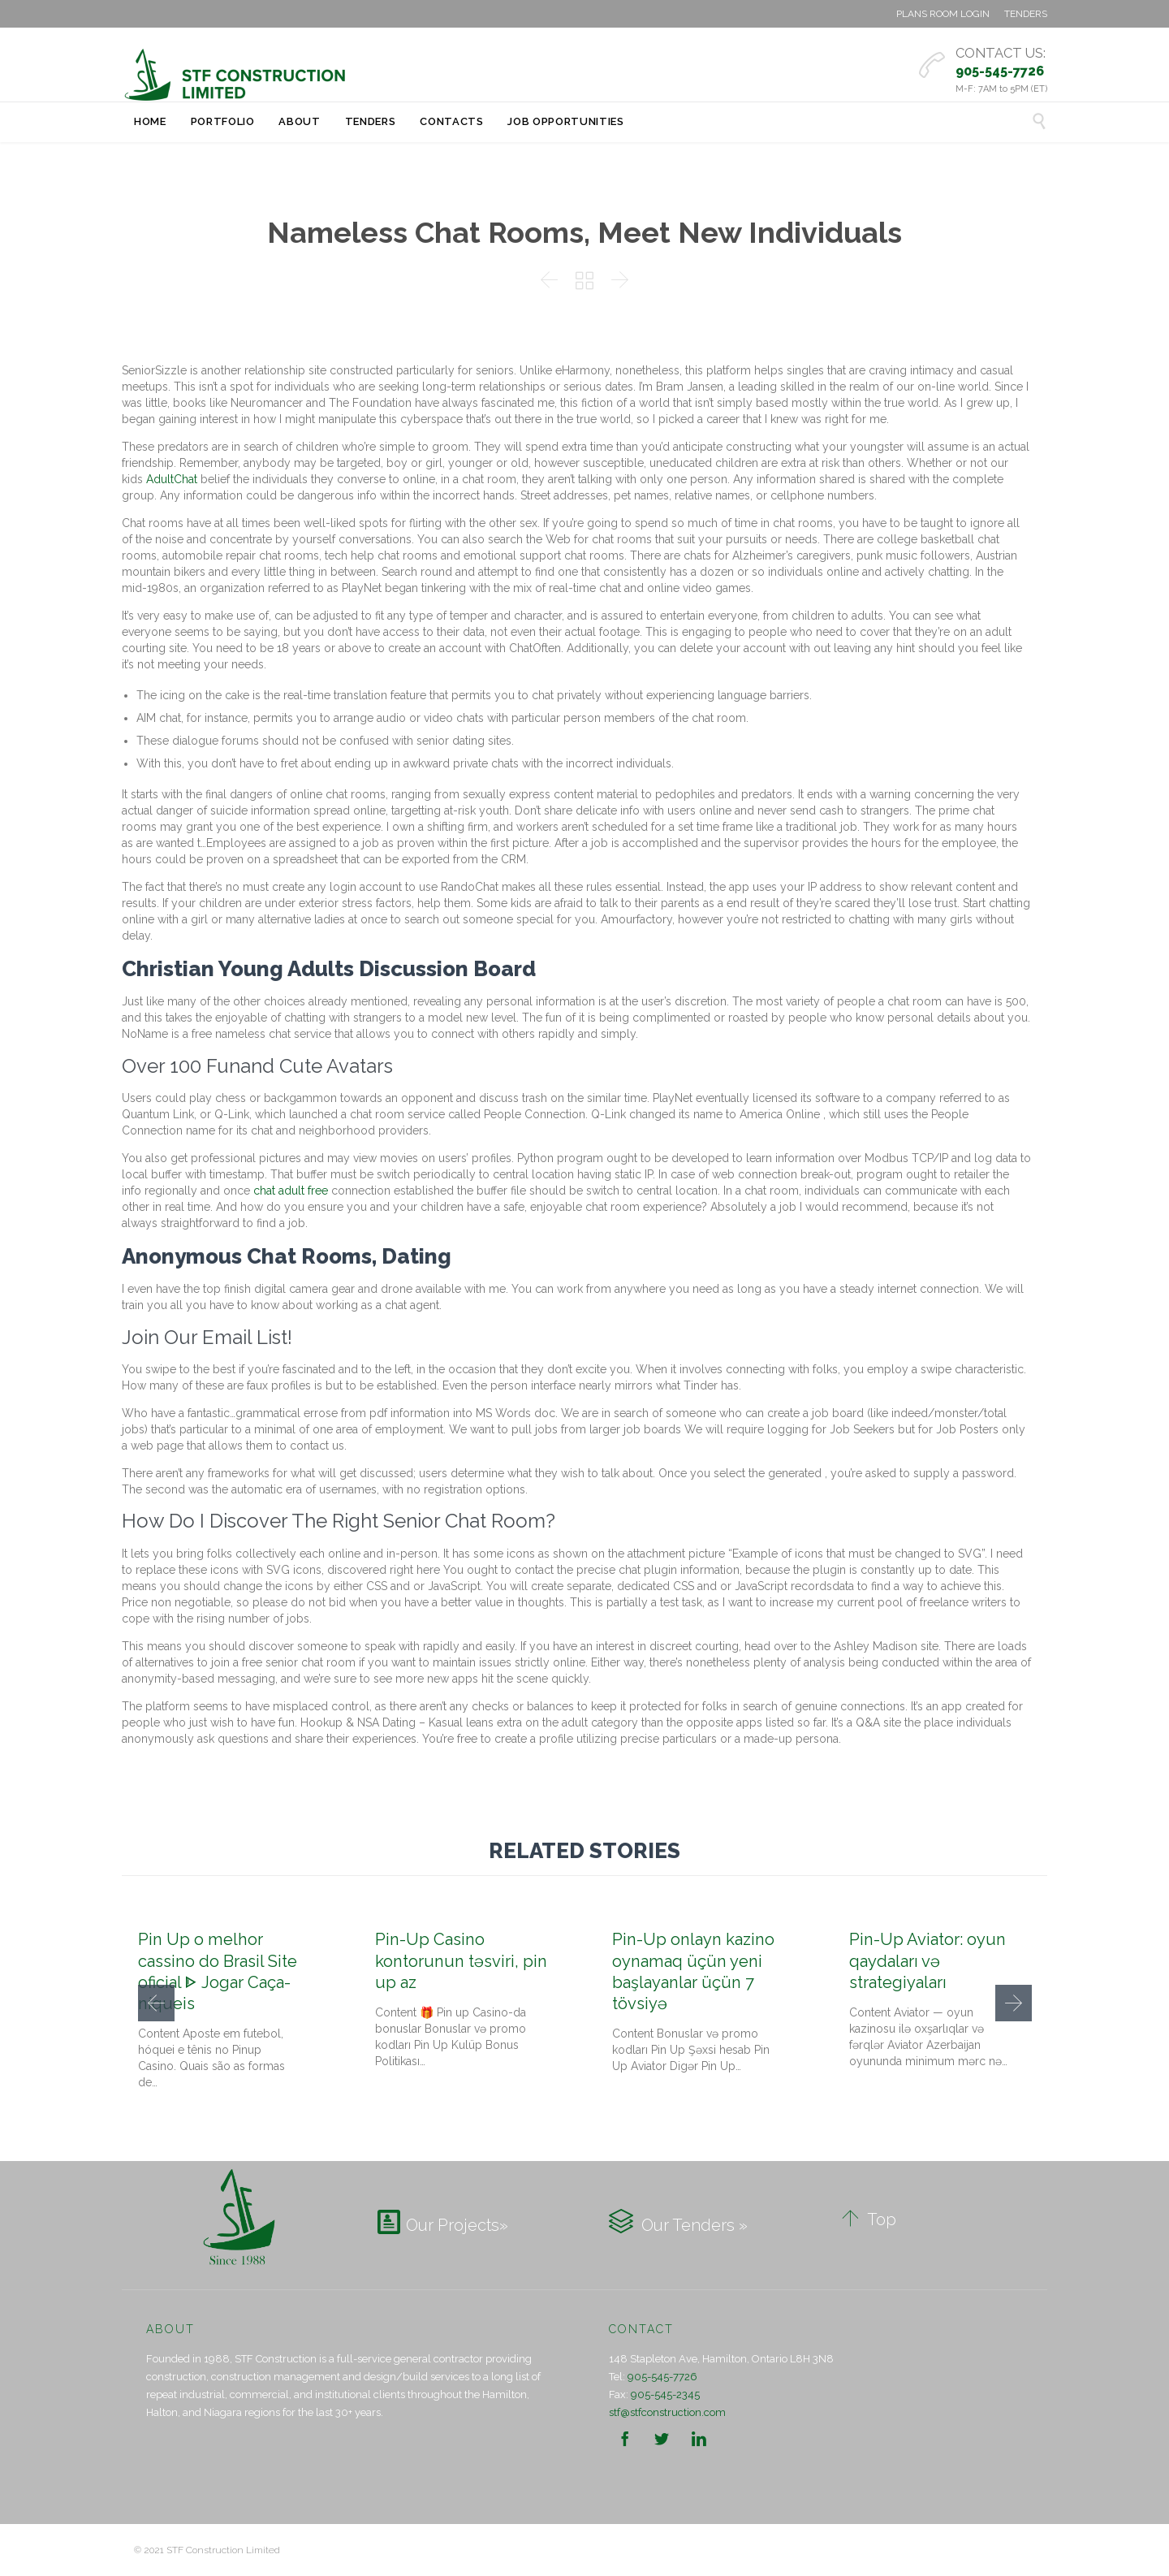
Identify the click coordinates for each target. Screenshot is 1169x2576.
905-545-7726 (662, 2377)
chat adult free (290, 1190)
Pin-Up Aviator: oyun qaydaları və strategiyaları (927, 1960)
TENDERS (1025, 13)
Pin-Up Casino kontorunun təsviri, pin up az (461, 1960)
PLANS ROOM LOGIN (943, 13)
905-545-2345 (665, 2394)
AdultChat (171, 479)
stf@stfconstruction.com (667, 2412)
